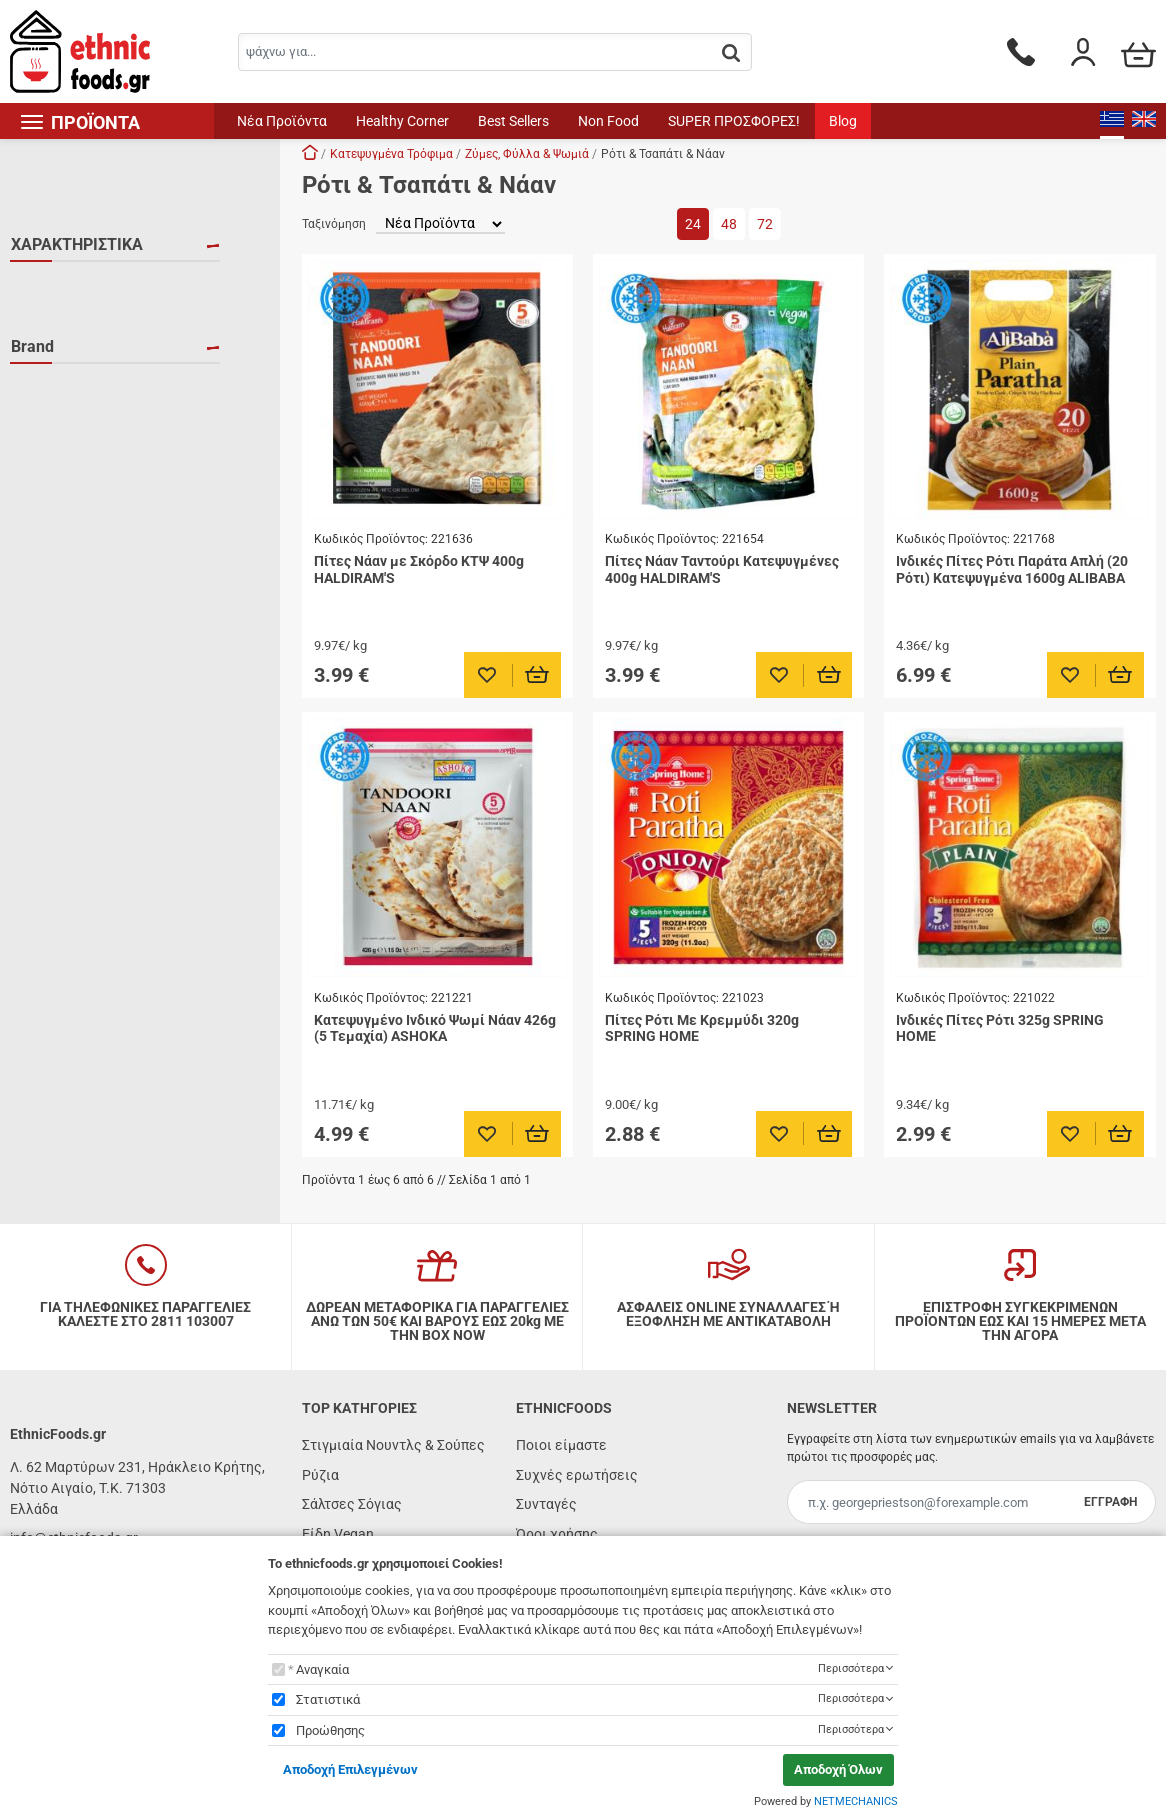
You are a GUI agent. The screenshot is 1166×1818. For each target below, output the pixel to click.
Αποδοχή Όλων (838, 1769)
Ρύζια (320, 1475)
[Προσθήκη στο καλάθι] (537, 675)
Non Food (608, 121)
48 (729, 224)
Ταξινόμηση (334, 224)
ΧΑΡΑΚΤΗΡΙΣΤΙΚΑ (77, 244)
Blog (843, 121)
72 (765, 224)
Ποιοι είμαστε (561, 1445)
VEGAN (58, 316)
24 (693, 224)
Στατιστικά (328, 1699)
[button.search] (731, 53)
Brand (32, 421)
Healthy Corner (402, 121)
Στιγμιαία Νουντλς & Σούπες (393, 1445)
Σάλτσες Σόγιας (352, 1504)
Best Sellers (513, 121)
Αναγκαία (322, 1669)
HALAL (57, 287)
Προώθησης (330, 1730)
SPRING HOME (81, 551)
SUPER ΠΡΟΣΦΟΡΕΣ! (734, 121)
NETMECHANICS (856, 1801)
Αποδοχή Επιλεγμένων (350, 1769)
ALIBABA (63, 464)
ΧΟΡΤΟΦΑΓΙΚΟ (83, 374)
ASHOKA (62, 493)
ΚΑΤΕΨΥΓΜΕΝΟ (85, 345)
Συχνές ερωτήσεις (577, 1475)
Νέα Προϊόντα (282, 121)
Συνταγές (546, 1504)
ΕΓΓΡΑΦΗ (1110, 1502)
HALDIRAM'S (75, 522)
